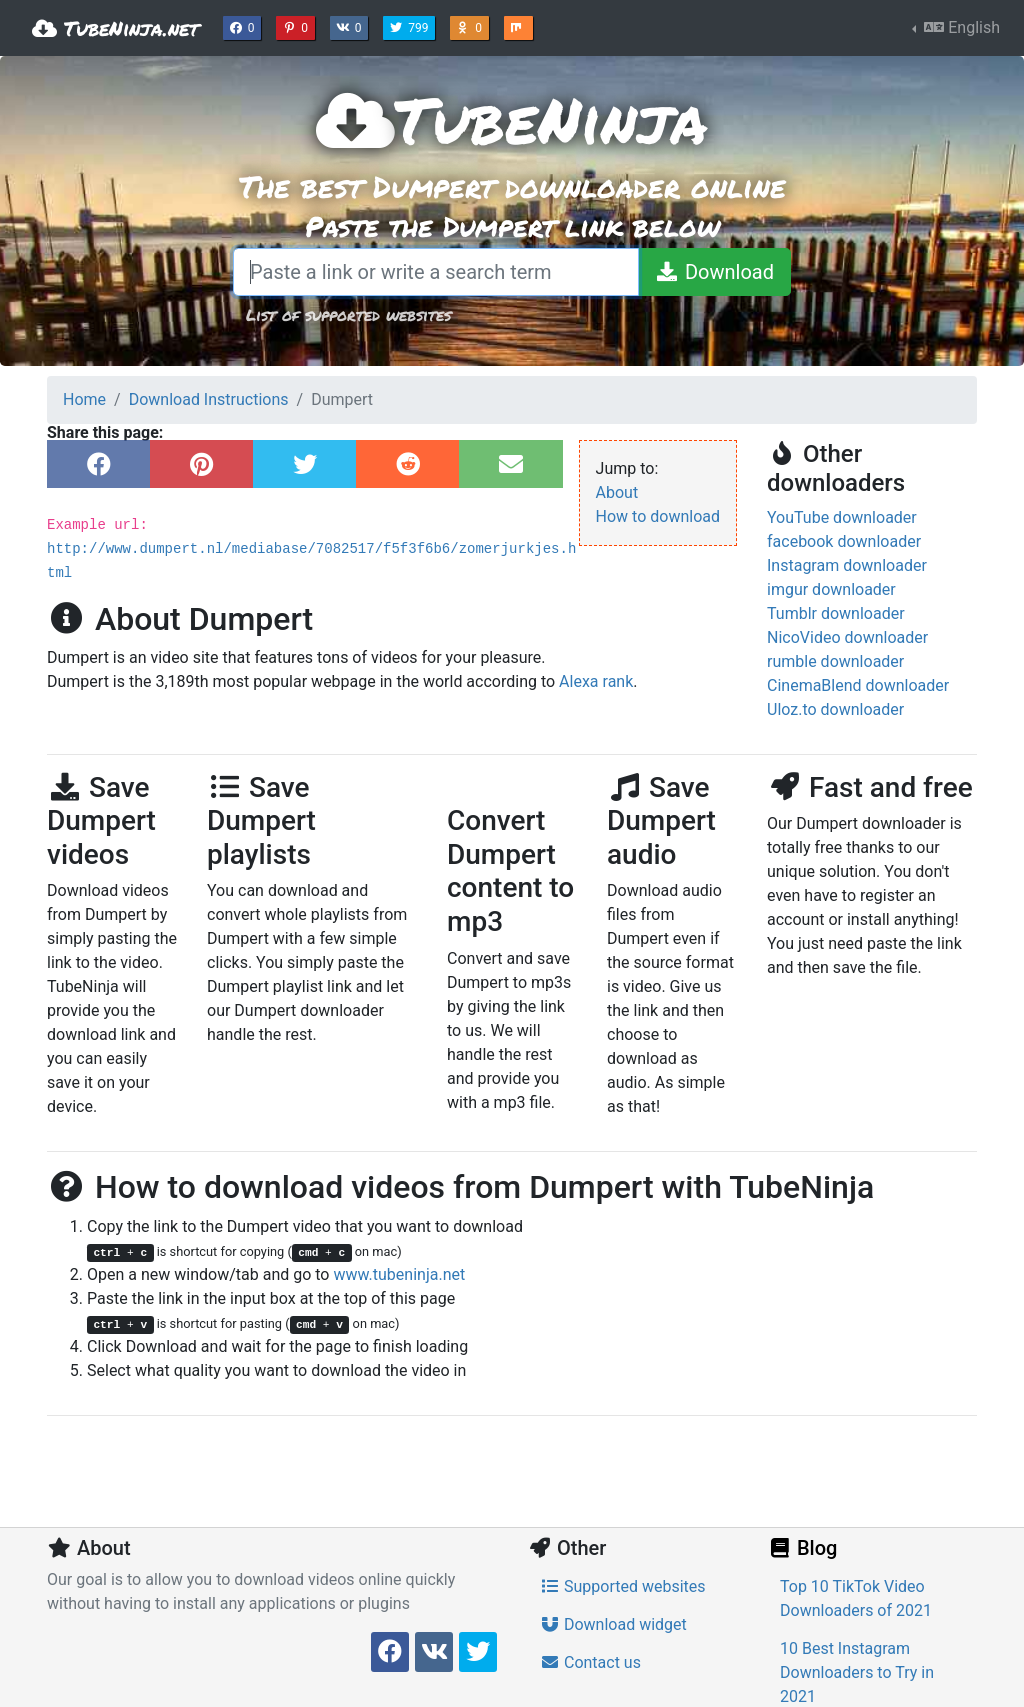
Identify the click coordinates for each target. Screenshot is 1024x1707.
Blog (802, 1548)
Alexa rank (596, 681)
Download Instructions (209, 399)
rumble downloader (835, 661)
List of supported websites (348, 314)
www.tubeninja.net (399, 1274)
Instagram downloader (847, 565)
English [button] (960, 27)
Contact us (590, 1662)
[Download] (714, 272)
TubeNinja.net (115, 28)
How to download (658, 516)
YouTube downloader (842, 517)
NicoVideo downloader (847, 637)
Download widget (613, 1624)
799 (411, 26)
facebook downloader (844, 541)
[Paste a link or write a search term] (436, 272)
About (617, 492)
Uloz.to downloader (835, 709)
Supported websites (623, 1586)
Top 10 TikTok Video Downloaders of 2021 (856, 1598)
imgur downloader (831, 589)
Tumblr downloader (836, 613)
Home (84, 399)
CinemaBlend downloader (858, 685)
